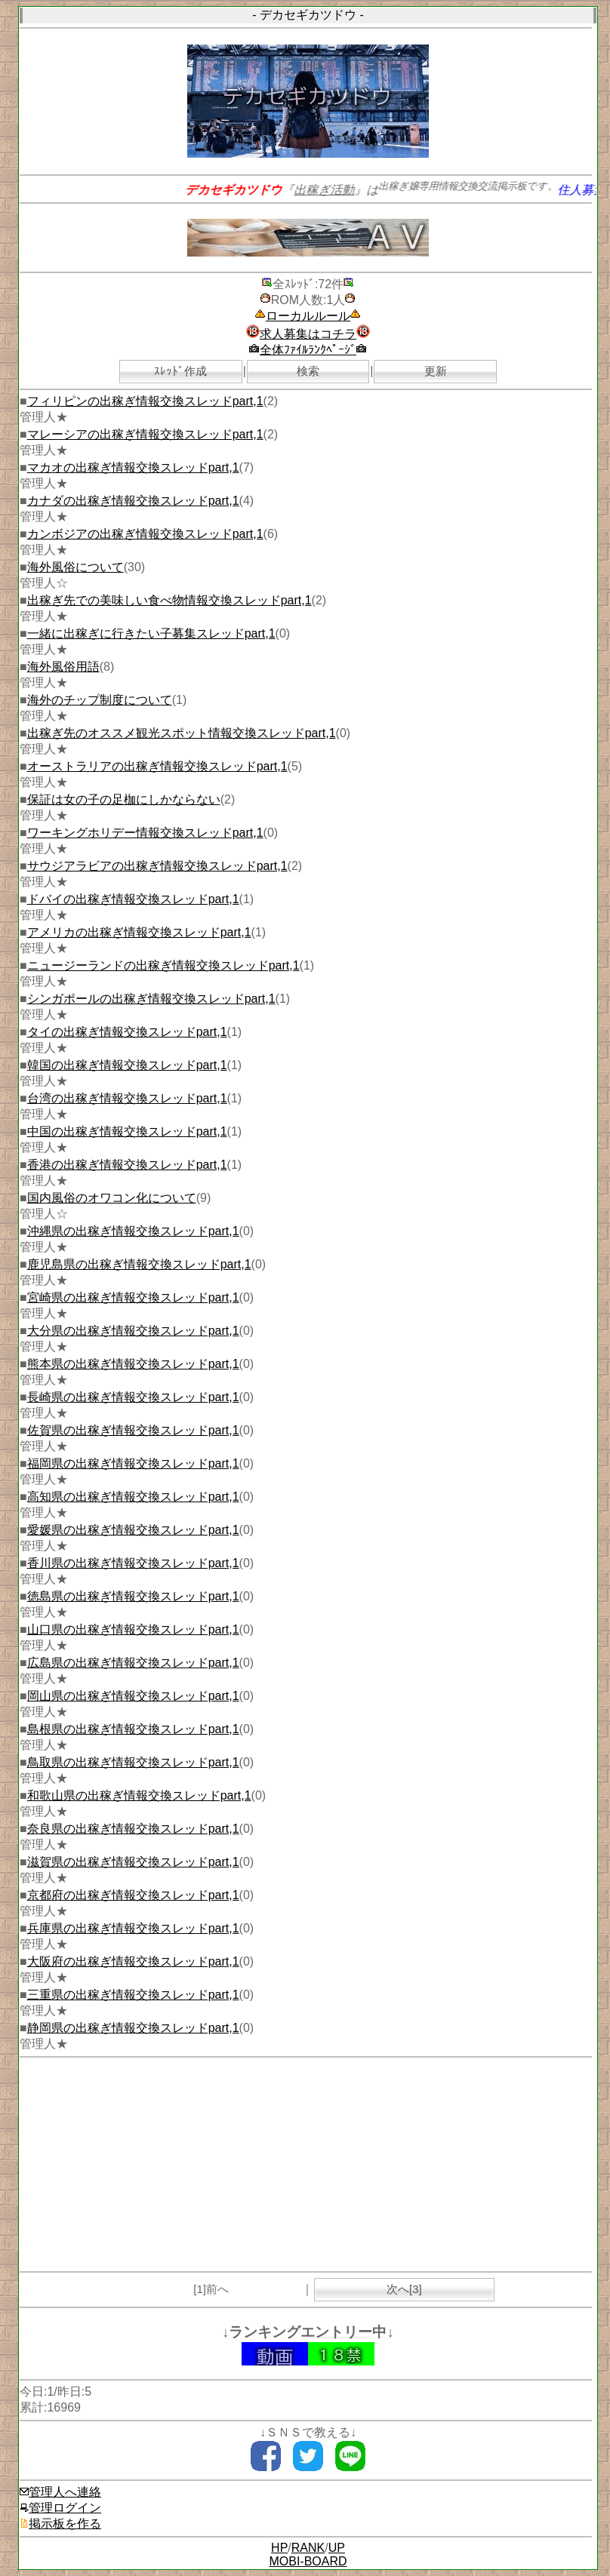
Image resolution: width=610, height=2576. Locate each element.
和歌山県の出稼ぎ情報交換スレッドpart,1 (139, 1795)
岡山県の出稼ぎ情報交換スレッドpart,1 (133, 1695)
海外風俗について (75, 567)
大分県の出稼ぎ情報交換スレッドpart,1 (133, 1330)
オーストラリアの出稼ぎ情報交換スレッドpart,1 (157, 766)
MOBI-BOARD (308, 2561)
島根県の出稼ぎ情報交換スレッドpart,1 (133, 1729)
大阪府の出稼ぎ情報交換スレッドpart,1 (133, 1961)
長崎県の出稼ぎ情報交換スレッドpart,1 (133, 1397)
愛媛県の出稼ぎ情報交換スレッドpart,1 (133, 1529)
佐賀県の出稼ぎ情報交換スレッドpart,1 (133, 1430)
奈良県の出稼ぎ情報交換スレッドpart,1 (133, 1828)
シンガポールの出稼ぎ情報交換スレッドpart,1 (151, 998)
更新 (435, 370)
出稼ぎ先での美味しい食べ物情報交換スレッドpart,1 (169, 600)
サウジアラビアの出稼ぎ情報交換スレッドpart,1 (157, 865)
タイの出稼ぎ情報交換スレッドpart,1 (127, 1031)
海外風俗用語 (63, 666)
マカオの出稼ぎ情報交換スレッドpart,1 (133, 467)
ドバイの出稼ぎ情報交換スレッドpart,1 (133, 899)
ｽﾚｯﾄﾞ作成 (180, 370)
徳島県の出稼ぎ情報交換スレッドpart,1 (133, 1596)
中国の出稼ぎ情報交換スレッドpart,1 (127, 1131)
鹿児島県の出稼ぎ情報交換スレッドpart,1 (139, 1264)
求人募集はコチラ (308, 333)
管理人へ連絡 (60, 2491)
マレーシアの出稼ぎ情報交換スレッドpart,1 (145, 434)
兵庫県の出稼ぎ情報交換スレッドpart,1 (133, 1928)
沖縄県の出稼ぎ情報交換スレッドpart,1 (133, 1231)
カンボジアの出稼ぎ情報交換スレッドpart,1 (145, 533)
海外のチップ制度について (99, 699)
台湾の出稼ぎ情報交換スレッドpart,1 (127, 1098)
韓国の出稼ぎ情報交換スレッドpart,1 (127, 1065)
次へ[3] (404, 2288)
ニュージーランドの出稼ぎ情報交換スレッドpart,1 (163, 965)
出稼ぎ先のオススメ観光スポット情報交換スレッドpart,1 (181, 733)
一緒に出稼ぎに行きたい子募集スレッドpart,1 (151, 633)
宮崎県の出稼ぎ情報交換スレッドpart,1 (133, 1297)
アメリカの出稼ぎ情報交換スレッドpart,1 (139, 932)
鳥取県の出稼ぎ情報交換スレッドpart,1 (133, 1762)
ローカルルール (308, 315)
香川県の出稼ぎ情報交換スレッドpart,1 (133, 1563)
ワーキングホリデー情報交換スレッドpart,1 (145, 832)
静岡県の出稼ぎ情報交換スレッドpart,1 (133, 2027)
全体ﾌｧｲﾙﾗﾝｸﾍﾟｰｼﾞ (308, 349)
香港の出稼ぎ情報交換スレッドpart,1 (127, 1164)
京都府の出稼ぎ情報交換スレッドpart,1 (133, 1895)
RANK (308, 2547)
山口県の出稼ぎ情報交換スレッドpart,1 (133, 1629)
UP (336, 2547)
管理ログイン (60, 2507)
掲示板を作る (60, 2523)
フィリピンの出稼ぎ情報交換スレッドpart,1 (145, 401)
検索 (308, 370)
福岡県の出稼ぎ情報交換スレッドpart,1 (133, 1463)
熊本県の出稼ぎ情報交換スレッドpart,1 (133, 1363)
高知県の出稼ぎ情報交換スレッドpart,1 (133, 1496)
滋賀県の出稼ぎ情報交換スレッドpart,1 (133, 1861)
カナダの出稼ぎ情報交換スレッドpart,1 (133, 500)
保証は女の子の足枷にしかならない (123, 799)
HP (279, 2547)
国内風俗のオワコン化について (111, 1197)
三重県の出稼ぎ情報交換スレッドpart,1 (133, 1994)
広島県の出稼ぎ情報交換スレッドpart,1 (133, 1662)
